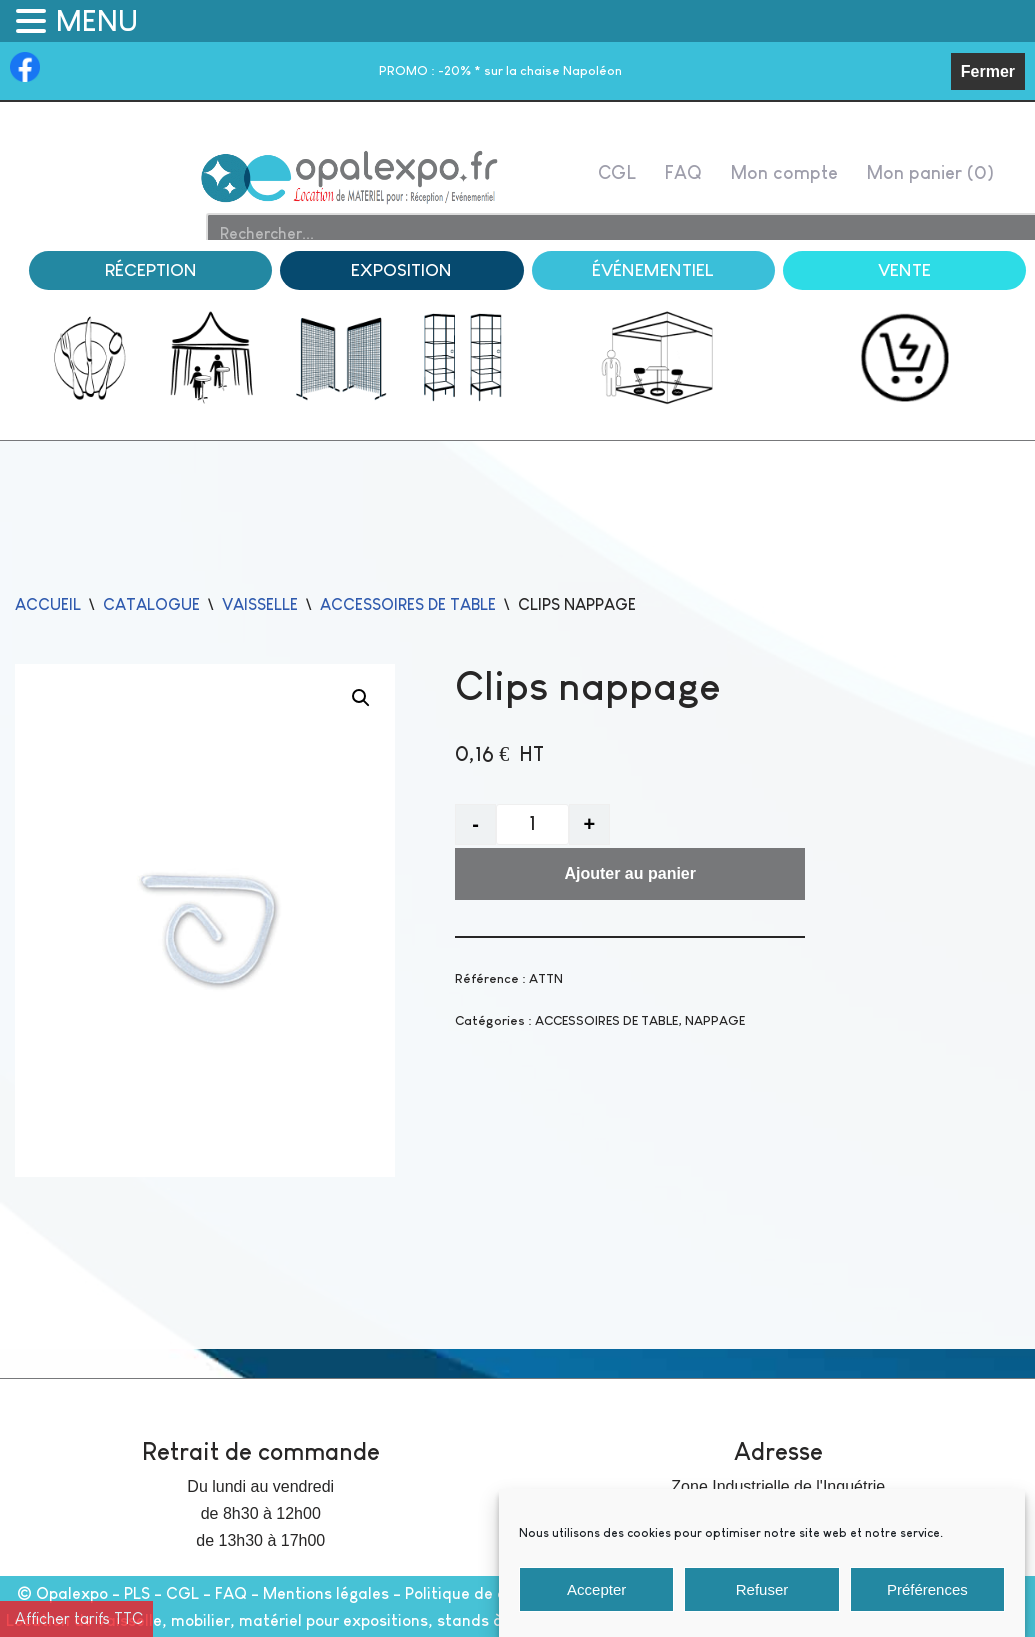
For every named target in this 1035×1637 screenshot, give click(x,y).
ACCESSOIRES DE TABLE (408, 604)
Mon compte (784, 172)
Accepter (596, 1591)
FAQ (683, 172)
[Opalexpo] (350, 177)
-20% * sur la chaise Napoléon (500, 70)
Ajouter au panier (630, 874)
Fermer (988, 71)
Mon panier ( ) (930, 172)
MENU (97, 21)
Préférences (927, 1591)
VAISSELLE (260, 604)
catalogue (151, 604)
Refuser (762, 1591)
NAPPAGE (715, 1020)
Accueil (48, 604)
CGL (617, 172)
